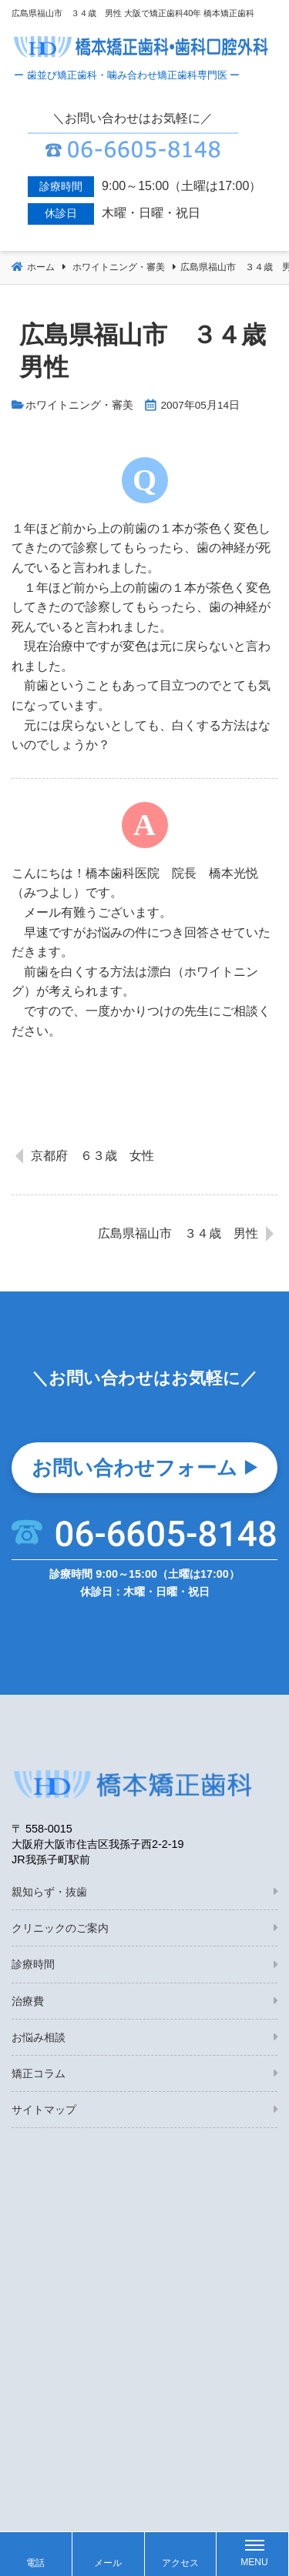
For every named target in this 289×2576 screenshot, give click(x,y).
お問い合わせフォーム (134, 1467)
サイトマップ (44, 2109)
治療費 (28, 2001)
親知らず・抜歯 (49, 1892)
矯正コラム (39, 2073)
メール (108, 2563)
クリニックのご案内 (60, 1928)
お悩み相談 (39, 2037)
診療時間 (33, 1964)
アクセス (180, 2563)
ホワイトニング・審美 (79, 405)
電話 (35, 2563)
